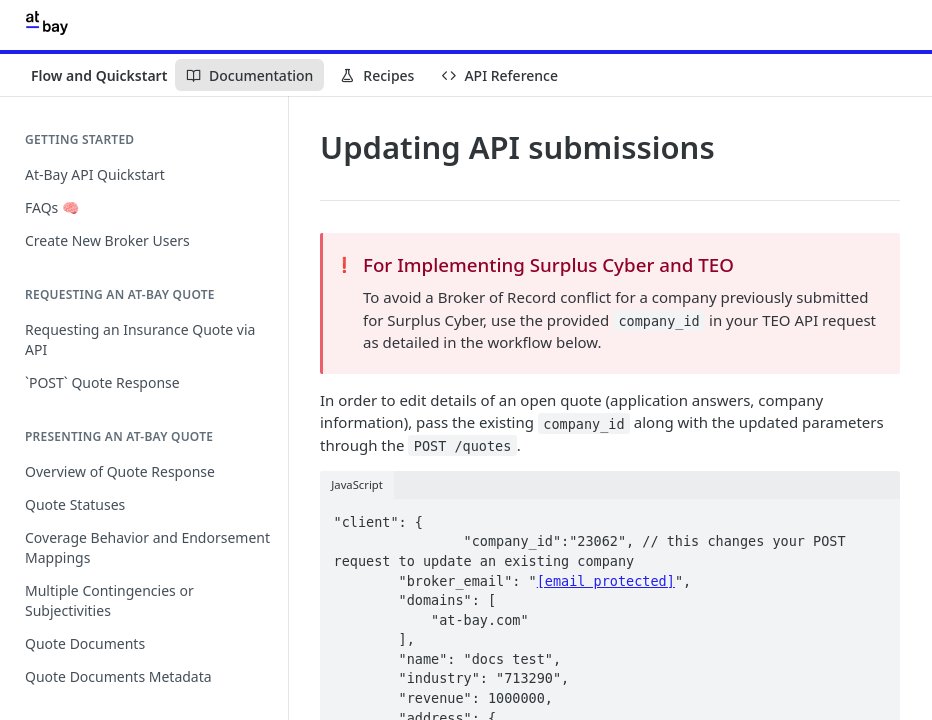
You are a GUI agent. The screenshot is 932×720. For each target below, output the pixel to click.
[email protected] (606, 581)
